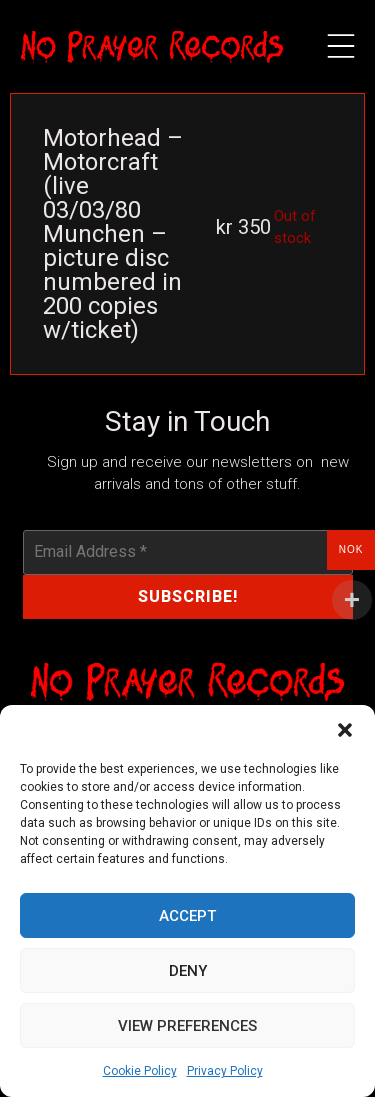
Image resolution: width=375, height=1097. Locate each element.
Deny (188, 971)
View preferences (187, 1026)
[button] (345, 730)
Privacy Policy (225, 1071)
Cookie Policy (140, 1071)
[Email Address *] (188, 552)
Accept (187, 916)
